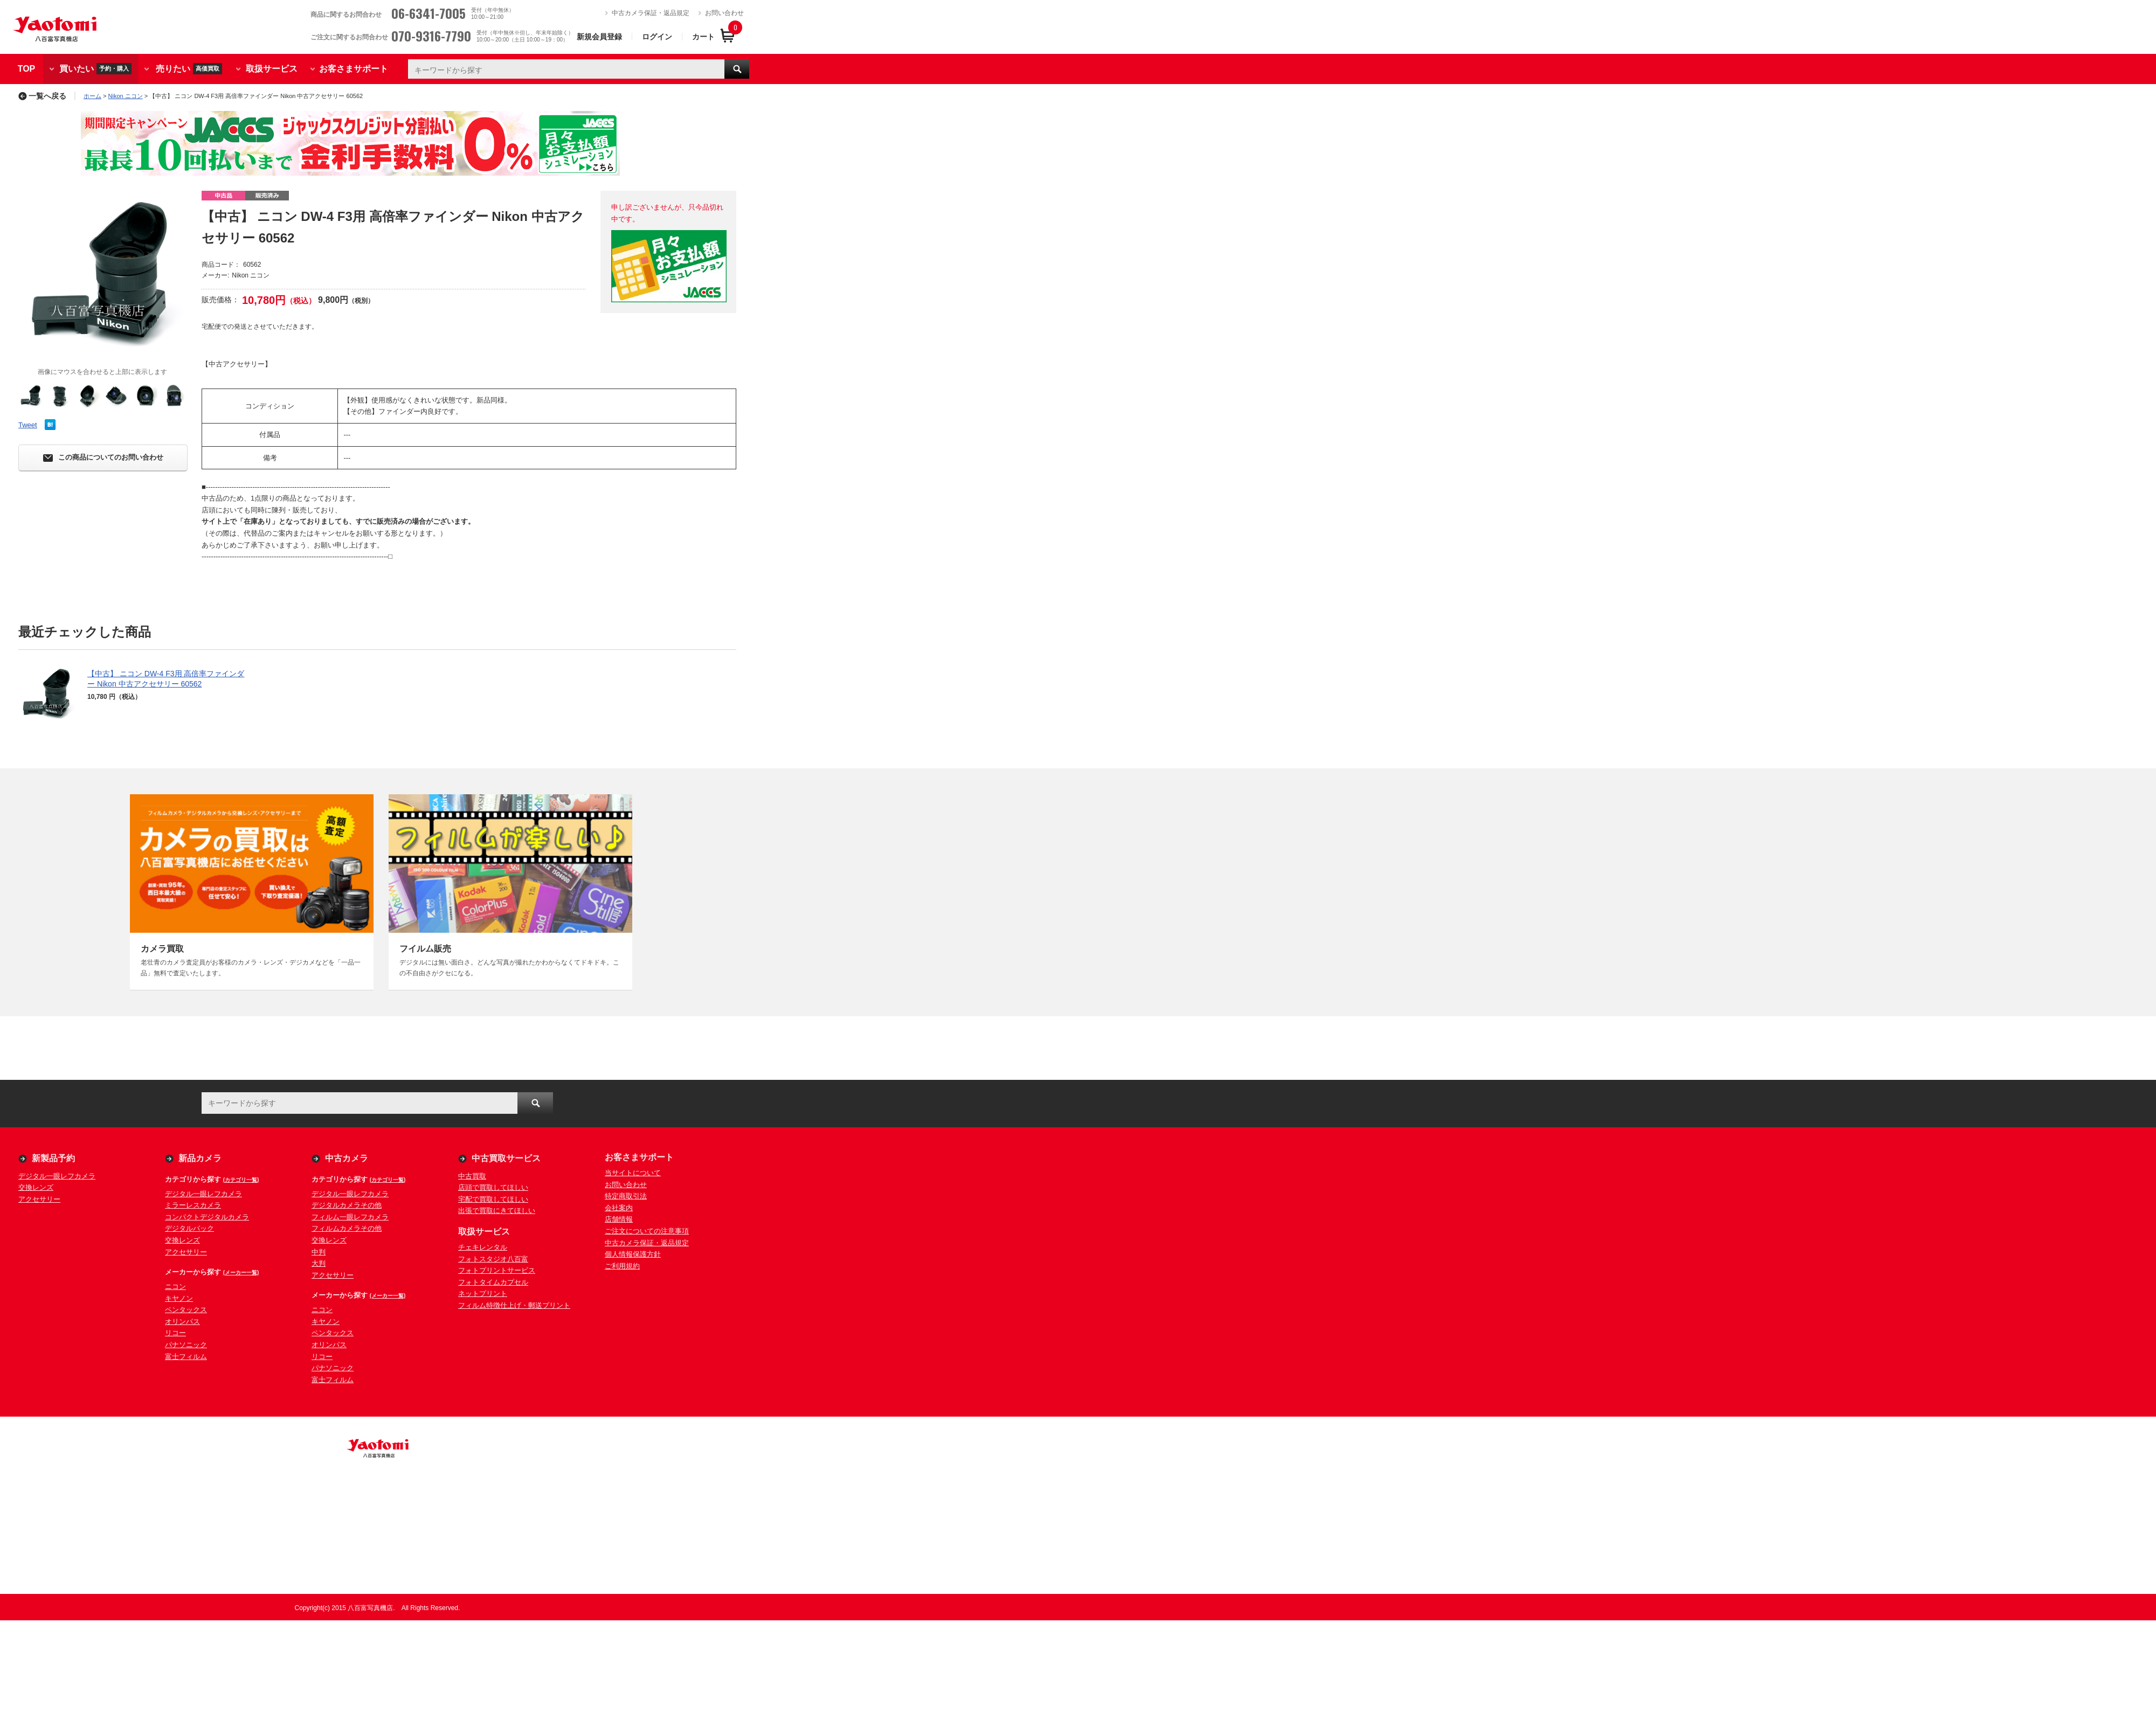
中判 (319, 1252)
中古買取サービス (506, 1158)
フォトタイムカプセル (493, 1282)
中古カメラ (346, 1158)
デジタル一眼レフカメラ (56, 1176)
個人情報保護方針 (633, 1254)
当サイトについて (633, 1173)
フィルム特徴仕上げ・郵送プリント (514, 1305)
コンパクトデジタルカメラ (207, 1217)
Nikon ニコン (125, 96)
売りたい (189, 68)
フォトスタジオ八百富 (493, 1259)
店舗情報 (619, 1219)
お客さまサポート (353, 68)
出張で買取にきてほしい (496, 1210)
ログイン (657, 36)
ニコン (175, 1286)
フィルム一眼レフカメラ (350, 1217)
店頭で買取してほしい (493, 1187)
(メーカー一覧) (241, 1272)
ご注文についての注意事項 (647, 1231)
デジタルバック (189, 1228)
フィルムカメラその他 (347, 1228)
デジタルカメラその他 (347, 1205)
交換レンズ (35, 1187)
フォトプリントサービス (496, 1270)
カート (703, 36)
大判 (319, 1263)
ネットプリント (482, 1293)
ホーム (92, 96)
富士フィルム (186, 1357)
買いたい (95, 68)
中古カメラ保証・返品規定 (650, 13)
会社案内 (619, 1208)
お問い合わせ (724, 13)
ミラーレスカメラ (193, 1205)
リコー (175, 1333)
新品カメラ (200, 1158)
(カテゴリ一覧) (241, 1180)
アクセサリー (39, 1199)
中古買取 (472, 1176)
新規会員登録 (599, 36)
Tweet (27, 425)
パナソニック (186, 1345)
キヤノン (179, 1298)
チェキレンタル (482, 1247)
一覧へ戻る (42, 96)
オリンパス (182, 1321)
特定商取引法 (626, 1196)
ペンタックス (186, 1310)
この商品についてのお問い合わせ (103, 457)
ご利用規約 (622, 1266)
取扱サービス (272, 68)
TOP (27, 68)
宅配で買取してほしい (493, 1199)
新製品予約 (53, 1158)
